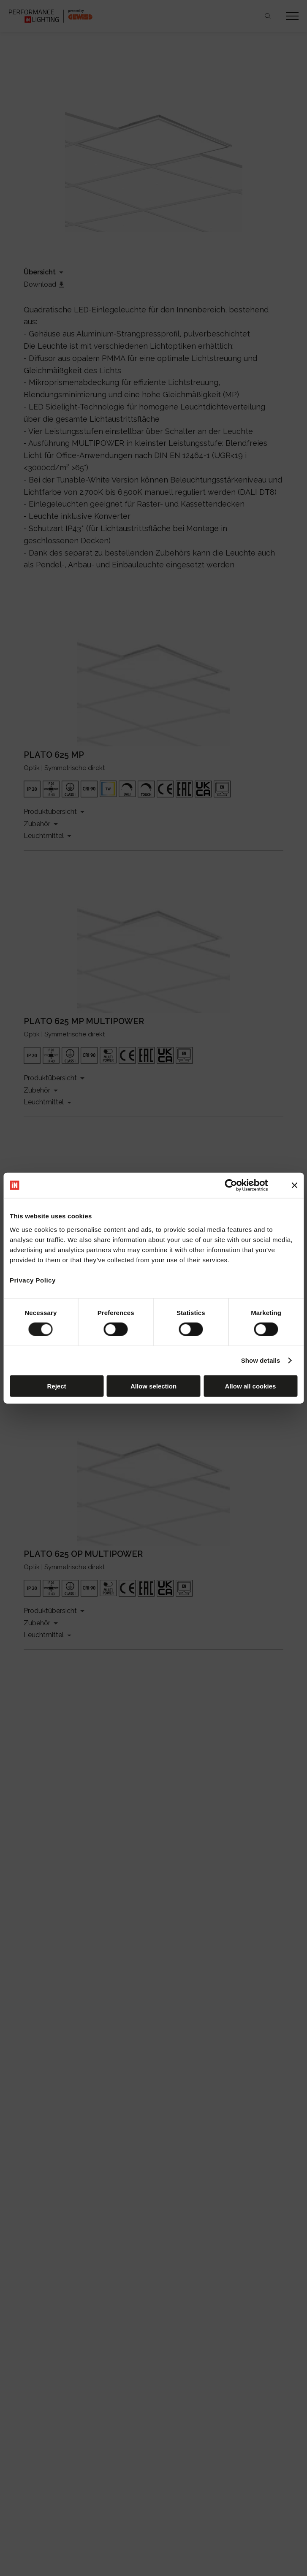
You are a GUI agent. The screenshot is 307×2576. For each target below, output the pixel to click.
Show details (260, 1360)
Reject (56, 1385)
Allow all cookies (250, 1385)
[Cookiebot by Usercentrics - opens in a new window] (231, 1185)
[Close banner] (294, 1185)
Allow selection (153, 1385)
